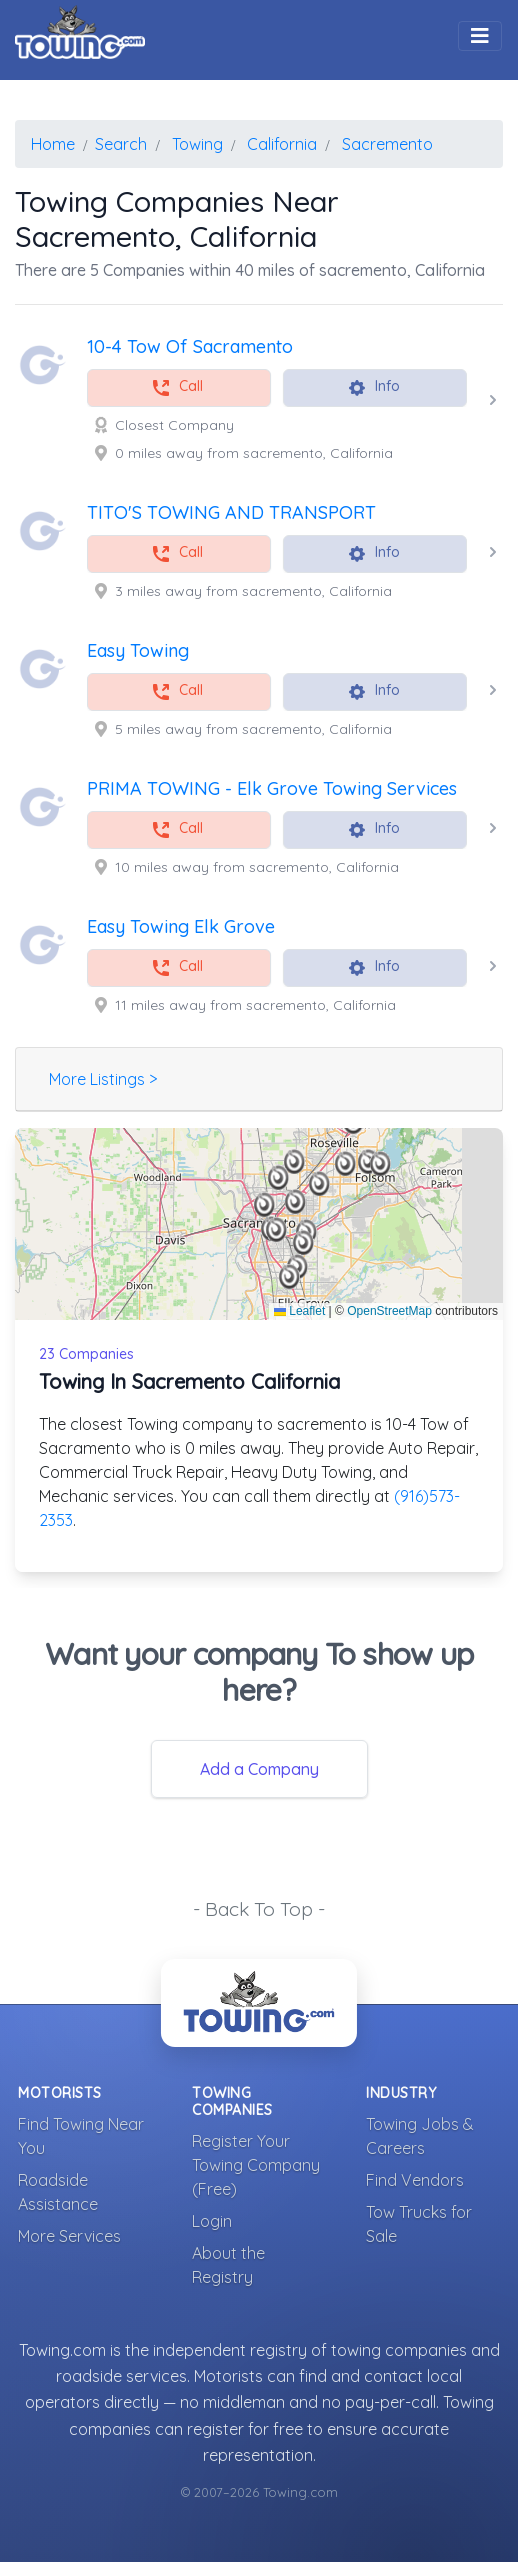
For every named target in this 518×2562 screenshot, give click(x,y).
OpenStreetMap (389, 1311)
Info (373, 387)
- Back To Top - (259, 1909)
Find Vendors (415, 2180)
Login (212, 2221)
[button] (264, 1205)
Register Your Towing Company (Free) (256, 2165)
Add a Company (259, 1769)
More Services (69, 2236)
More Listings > (103, 1079)
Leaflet (299, 1311)
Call (177, 387)
